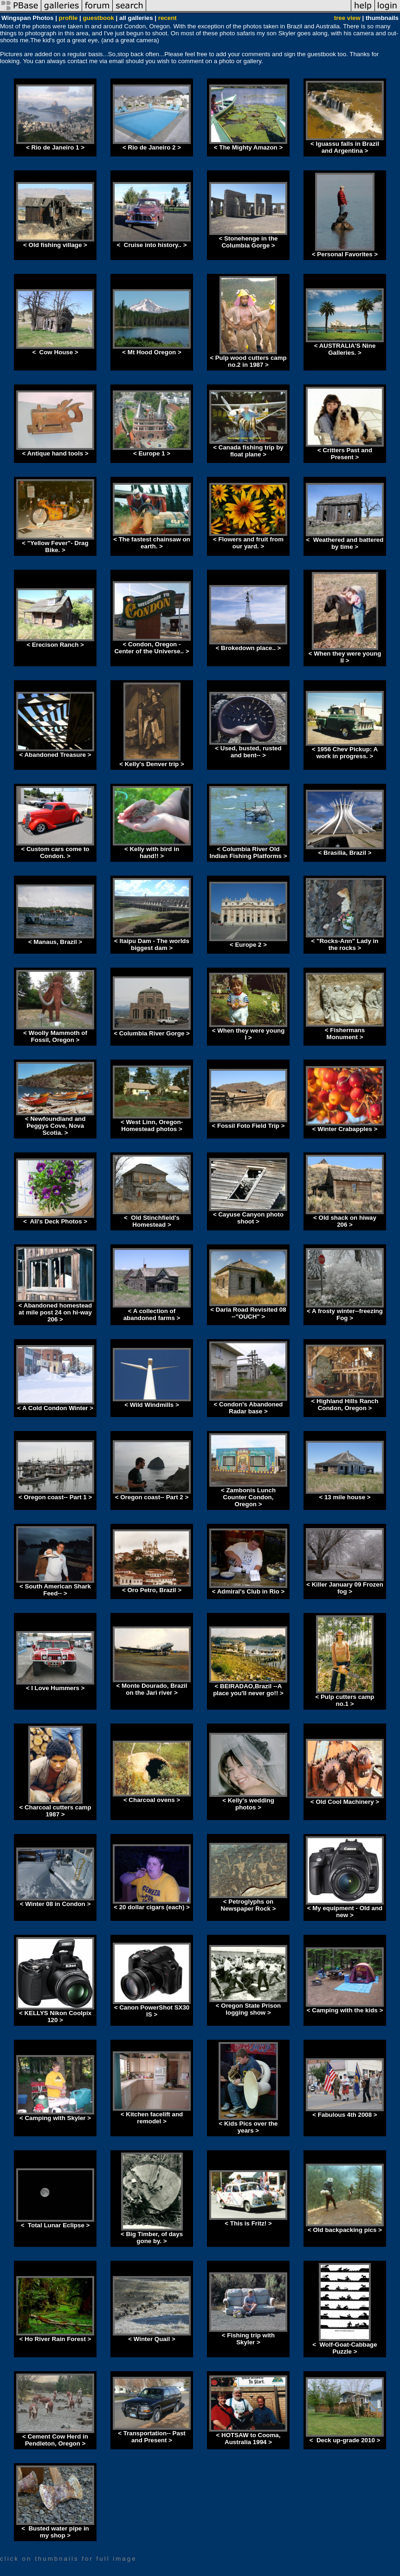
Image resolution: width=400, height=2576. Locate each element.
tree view (347, 17)
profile (68, 17)
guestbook (98, 17)
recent (167, 17)
